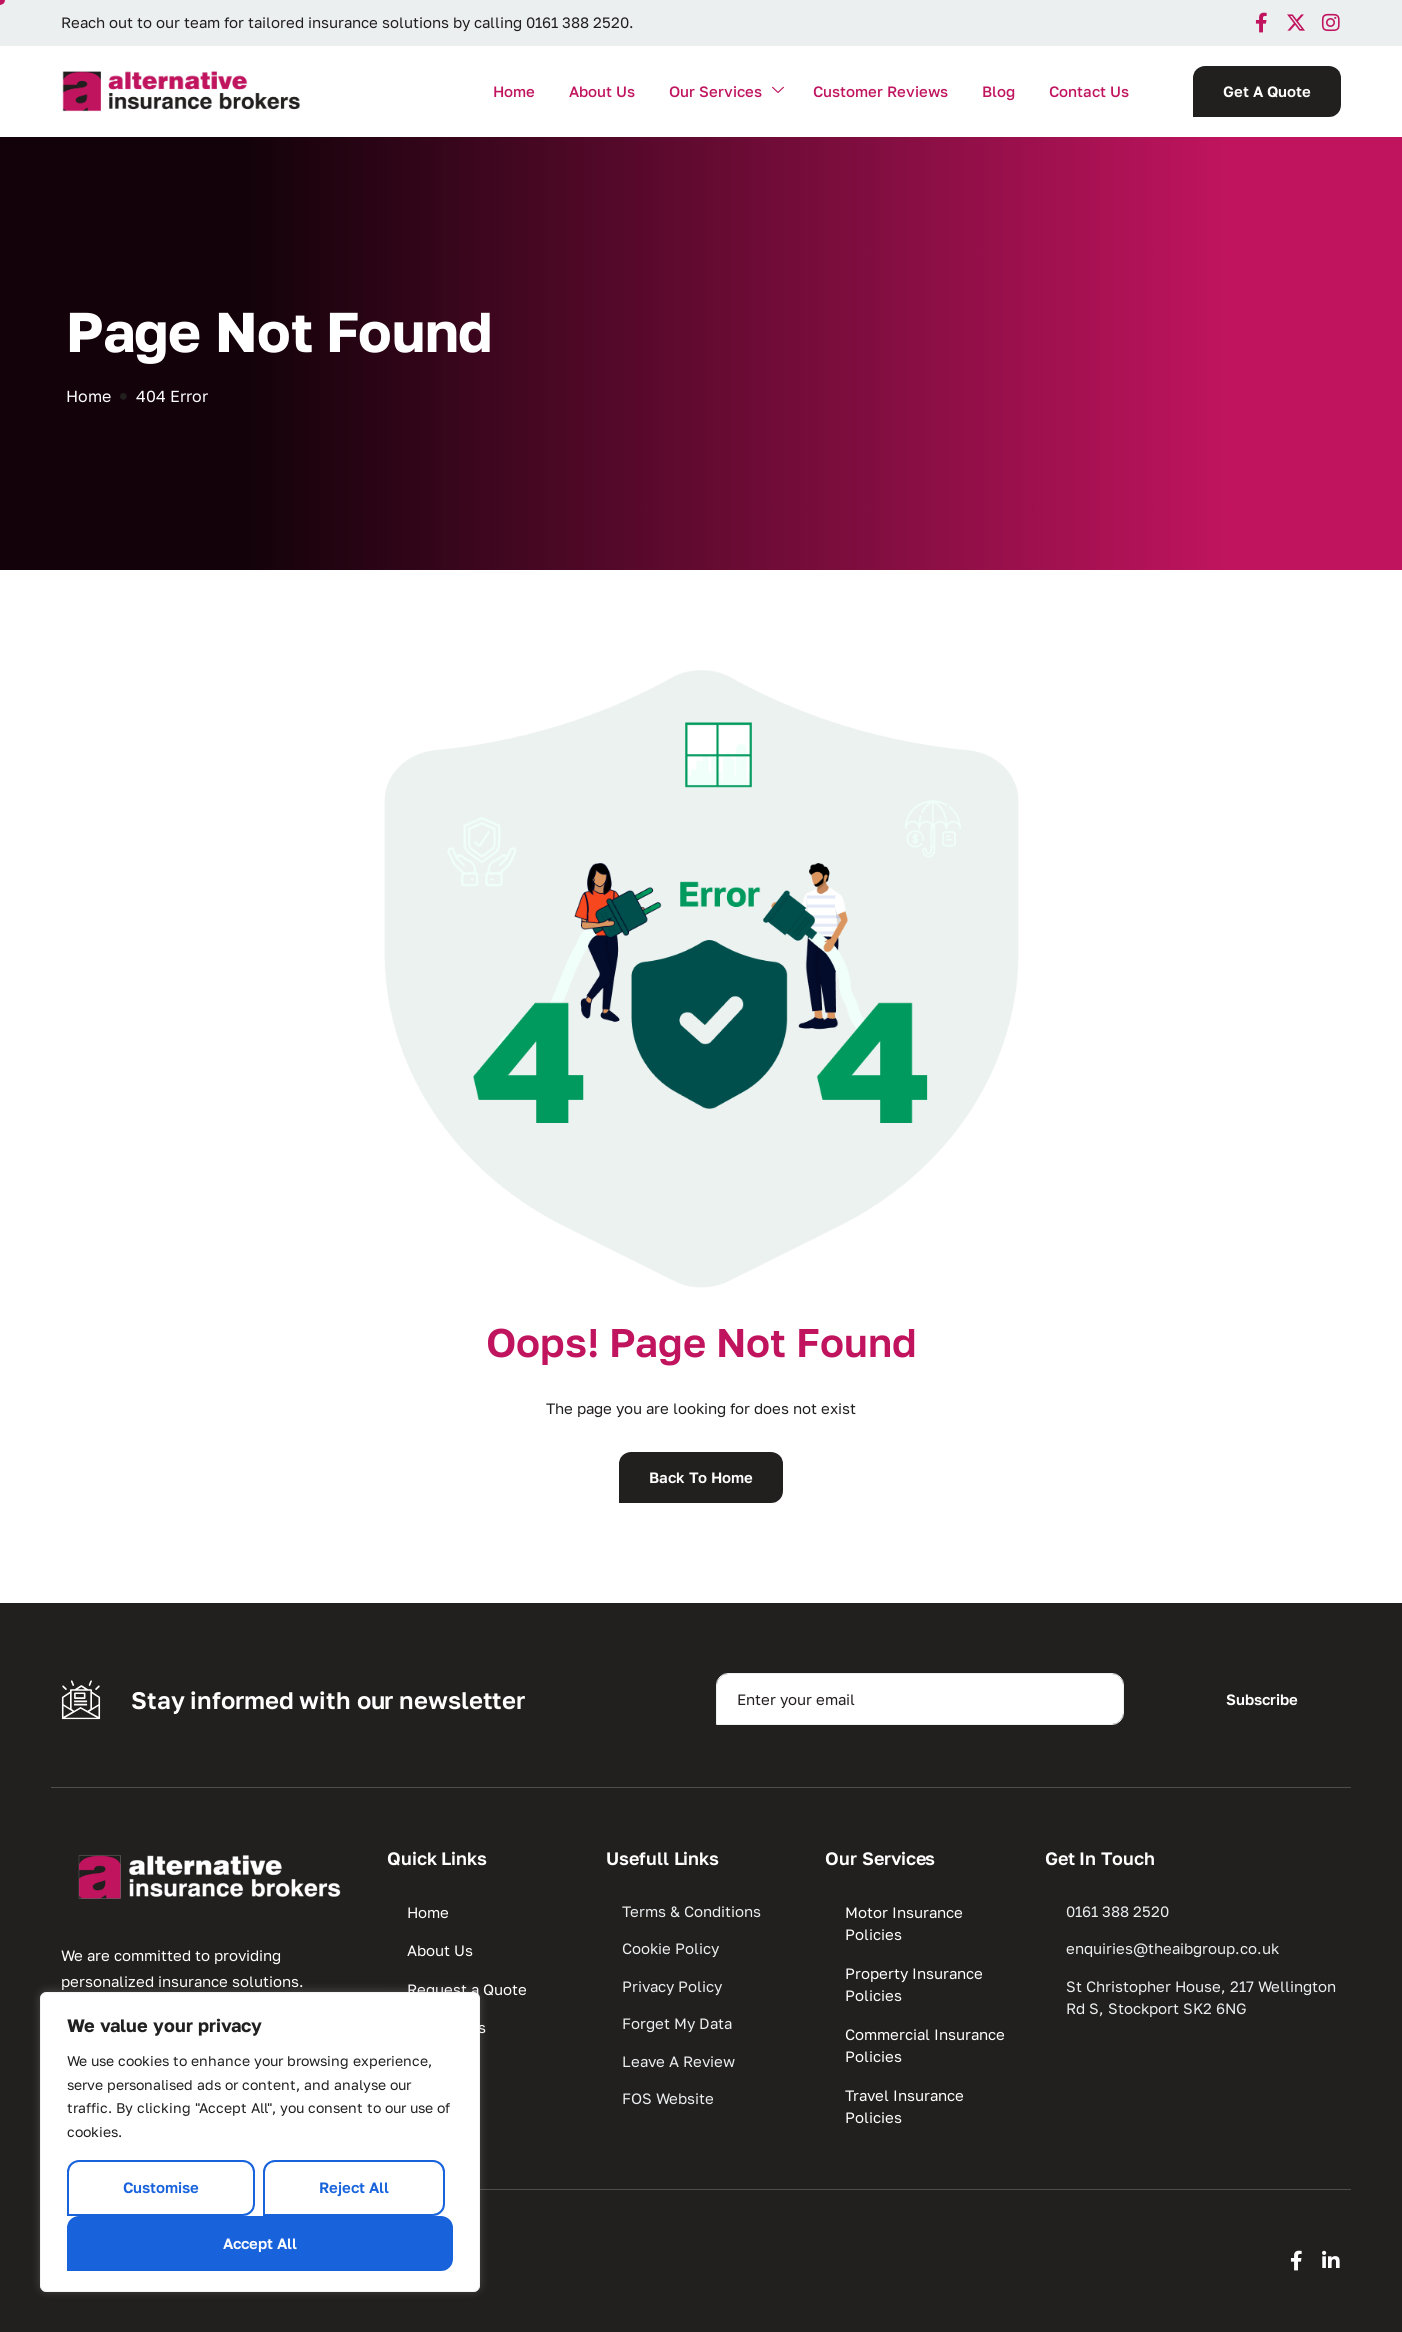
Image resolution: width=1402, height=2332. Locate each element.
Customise (161, 2187)
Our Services (726, 91)
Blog (998, 91)
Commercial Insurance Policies (925, 2045)
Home (514, 91)
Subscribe (1262, 1699)
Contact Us (1089, 91)
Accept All (260, 2243)
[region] (260, 2142)
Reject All (354, 2187)
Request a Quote (467, 1989)
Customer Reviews (880, 91)
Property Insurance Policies (914, 1984)
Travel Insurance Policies (904, 2106)
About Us (602, 91)
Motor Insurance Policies (904, 1923)
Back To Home (701, 1477)
